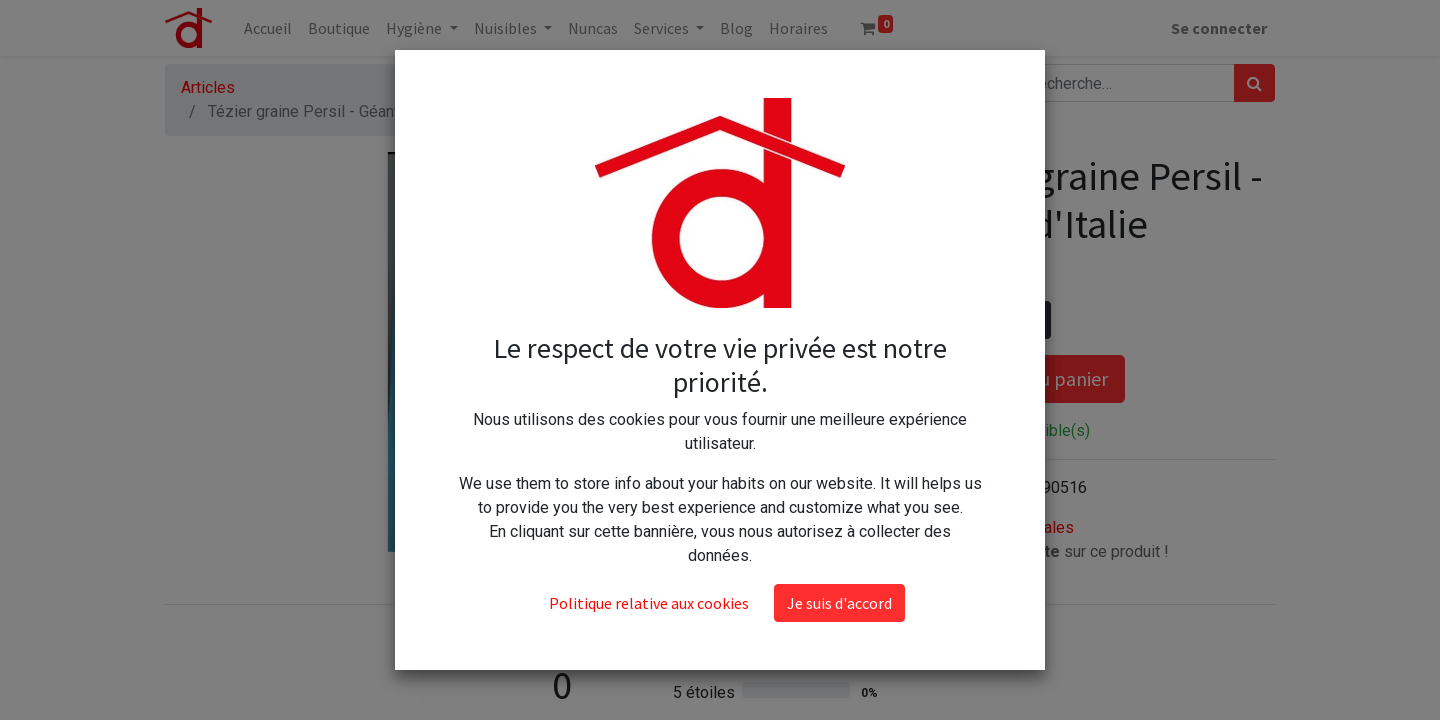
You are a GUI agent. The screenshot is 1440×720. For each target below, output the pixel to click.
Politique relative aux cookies (649, 498)
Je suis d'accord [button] (839, 498)
